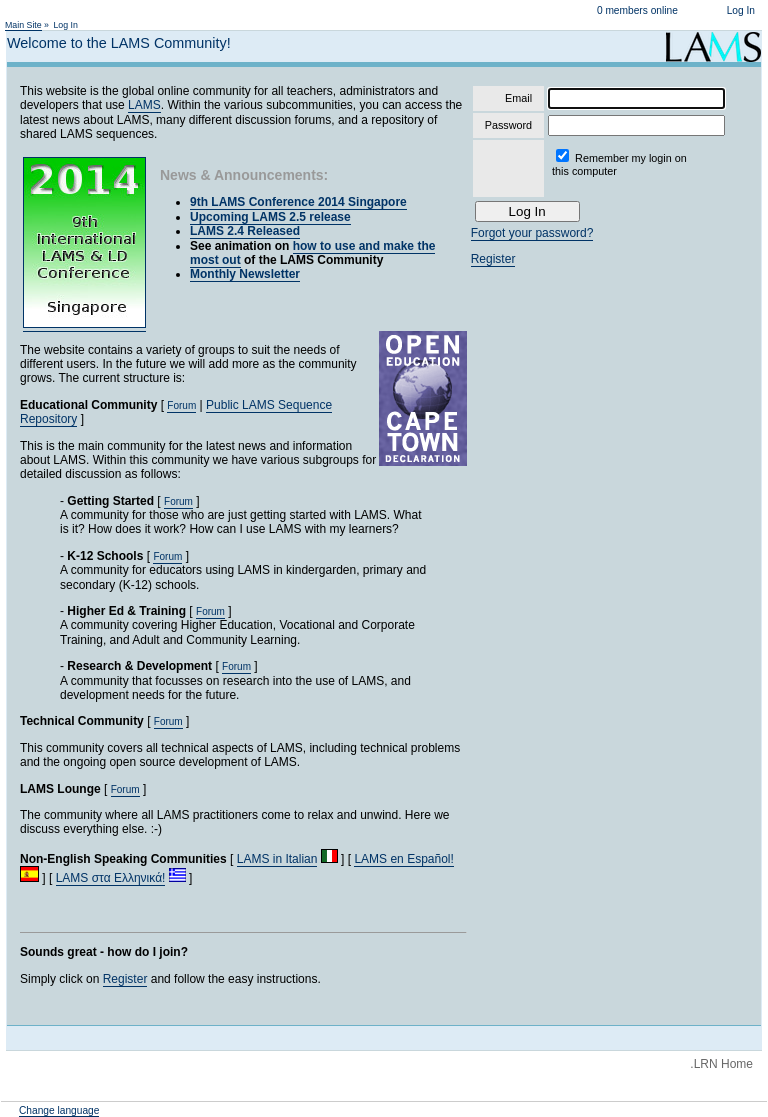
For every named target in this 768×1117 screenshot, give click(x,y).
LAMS (144, 105)
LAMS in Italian (277, 859)
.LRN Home (721, 1064)
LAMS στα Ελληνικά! (111, 878)
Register (125, 979)
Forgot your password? (532, 233)
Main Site (23, 25)
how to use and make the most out (312, 253)
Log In (741, 10)
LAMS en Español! (403, 859)
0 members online (637, 10)
